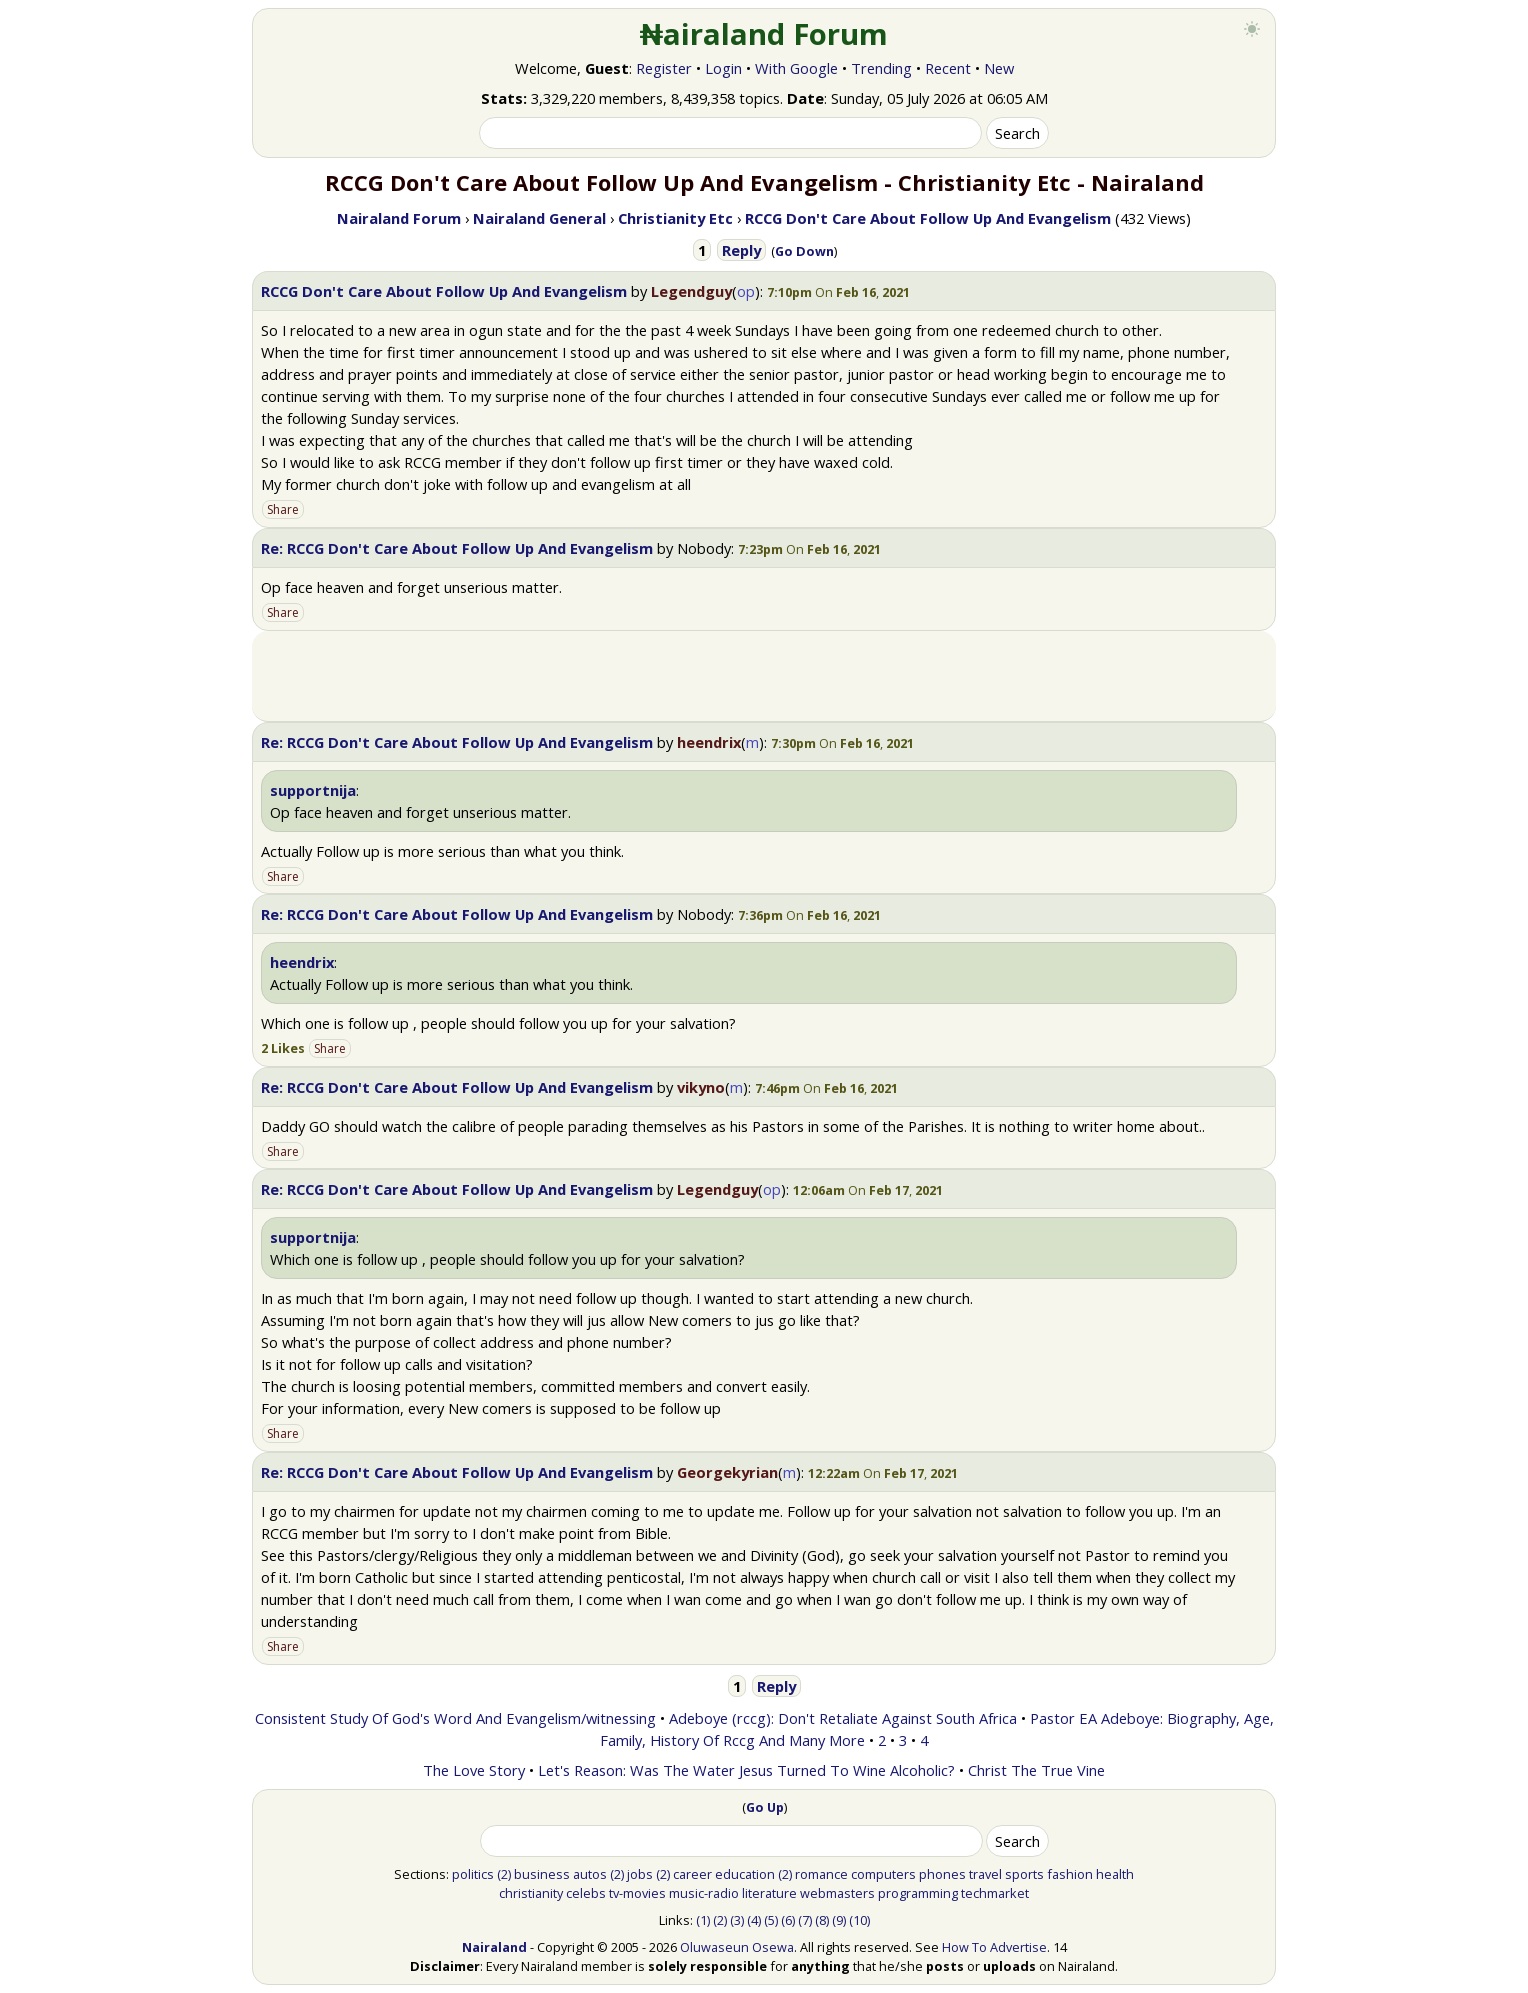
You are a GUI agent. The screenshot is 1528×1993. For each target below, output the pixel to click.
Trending (881, 68)
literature (769, 1893)
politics (473, 1874)
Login (723, 68)
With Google (796, 68)
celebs (586, 1893)
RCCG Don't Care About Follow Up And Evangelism (444, 291)
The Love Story (474, 1770)
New (999, 68)
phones (942, 1874)
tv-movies (637, 1893)
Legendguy (691, 291)
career (692, 1874)
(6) (788, 1920)
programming (918, 1893)
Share (283, 509)
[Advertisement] (764, 676)
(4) (754, 1920)
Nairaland (494, 1947)
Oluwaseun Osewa (737, 1947)
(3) (737, 1920)
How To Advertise (994, 1947)
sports (1024, 1874)
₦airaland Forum (764, 34)
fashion (1070, 1874)
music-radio (704, 1893)
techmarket (995, 1893)
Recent (948, 68)
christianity (531, 1893)
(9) (839, 1920)
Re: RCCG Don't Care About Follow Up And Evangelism (457, 548)
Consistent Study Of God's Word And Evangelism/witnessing (455, 1718)
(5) (771, 1920)
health (1115, 1874)
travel (985, 1874)
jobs (640, 1874)
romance (821, 1874)
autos (590, 1874)
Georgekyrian (727, 1472)
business (542, 1874)
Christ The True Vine (1036, 1770)
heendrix (709, 742)
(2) (504, 1874)
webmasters (837, 1893)
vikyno (701, 1087)
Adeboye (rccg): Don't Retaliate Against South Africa (843, 1718)
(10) (859, 1920)
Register (664, 68)
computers (883, 1874)
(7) (805, 1920)
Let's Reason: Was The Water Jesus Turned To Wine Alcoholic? (746, 1770)
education (745, 1874)
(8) (822, 1920)
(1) (703, 1920)
